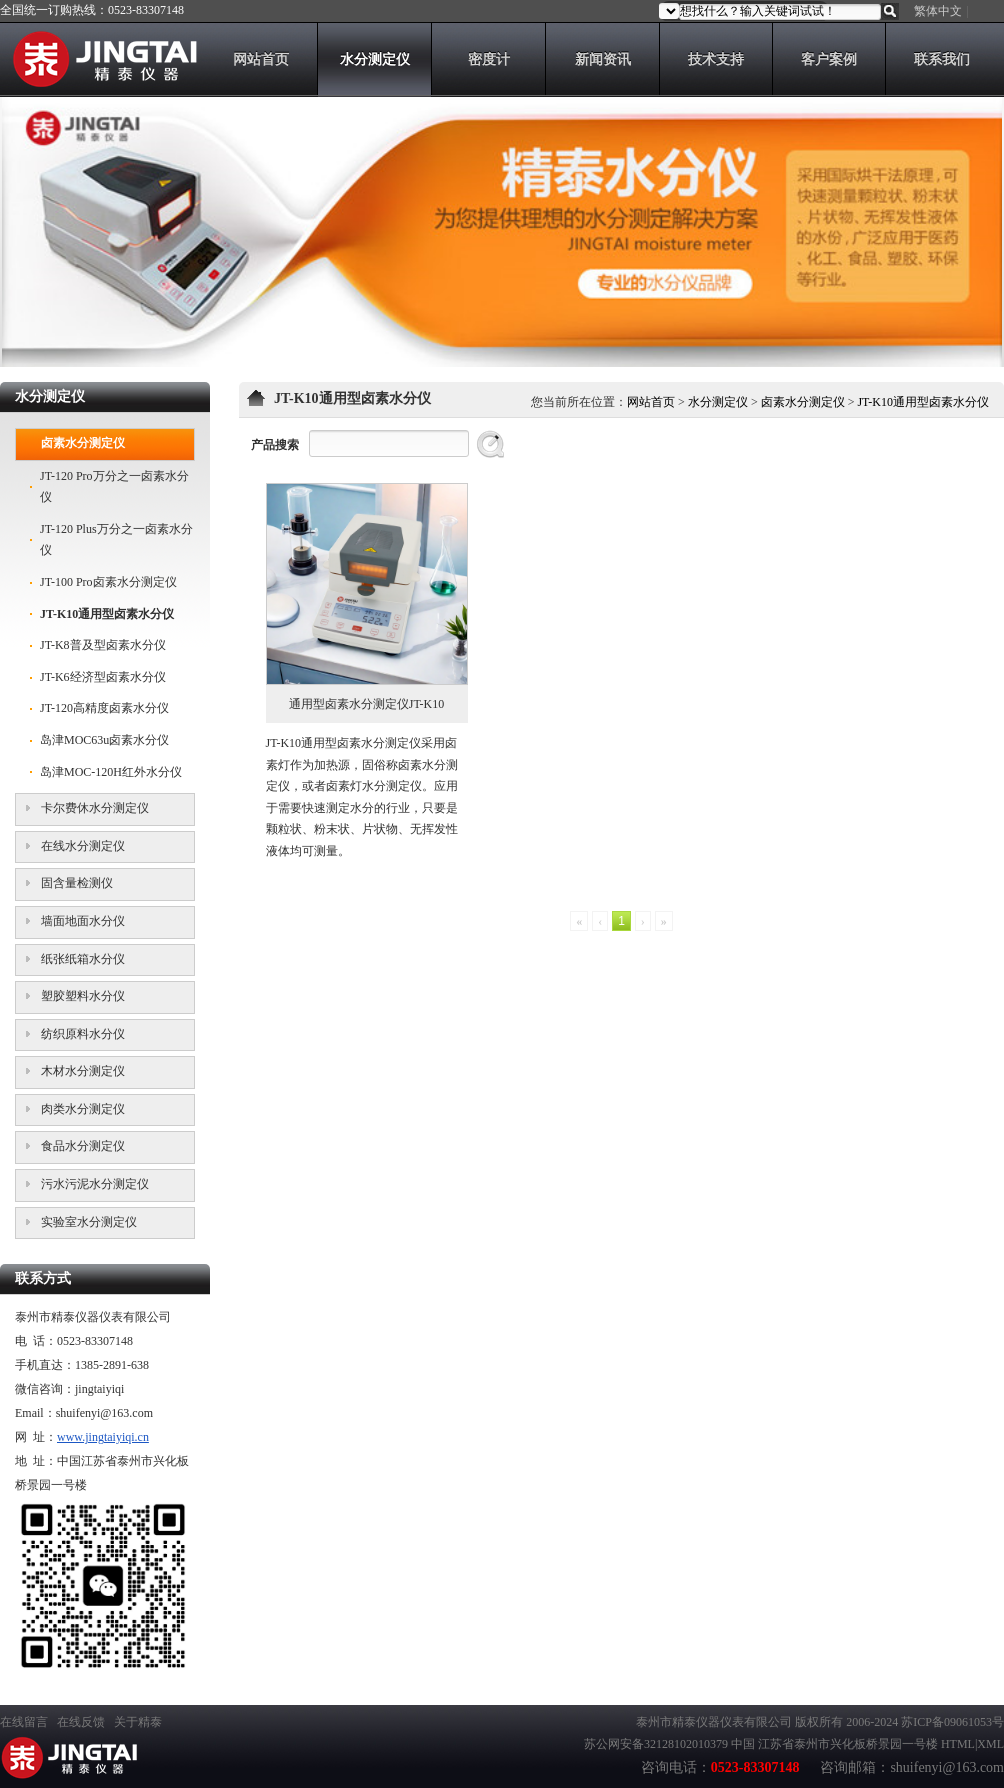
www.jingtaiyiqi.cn (103, 1437)
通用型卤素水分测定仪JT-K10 (367, 704)
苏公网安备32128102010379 (656, 1744)
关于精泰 (138, 1722)
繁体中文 (938, 11)
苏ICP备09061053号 (952, 1722)
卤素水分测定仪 (803, 402)
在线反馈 (81, 1722)
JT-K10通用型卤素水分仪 (923, 402)
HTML (958, 1744)
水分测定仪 (718, 402)
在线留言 (24, 1722)
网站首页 (651, 402)
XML (990, 1744)
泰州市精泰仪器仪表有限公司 (714, 1722)
